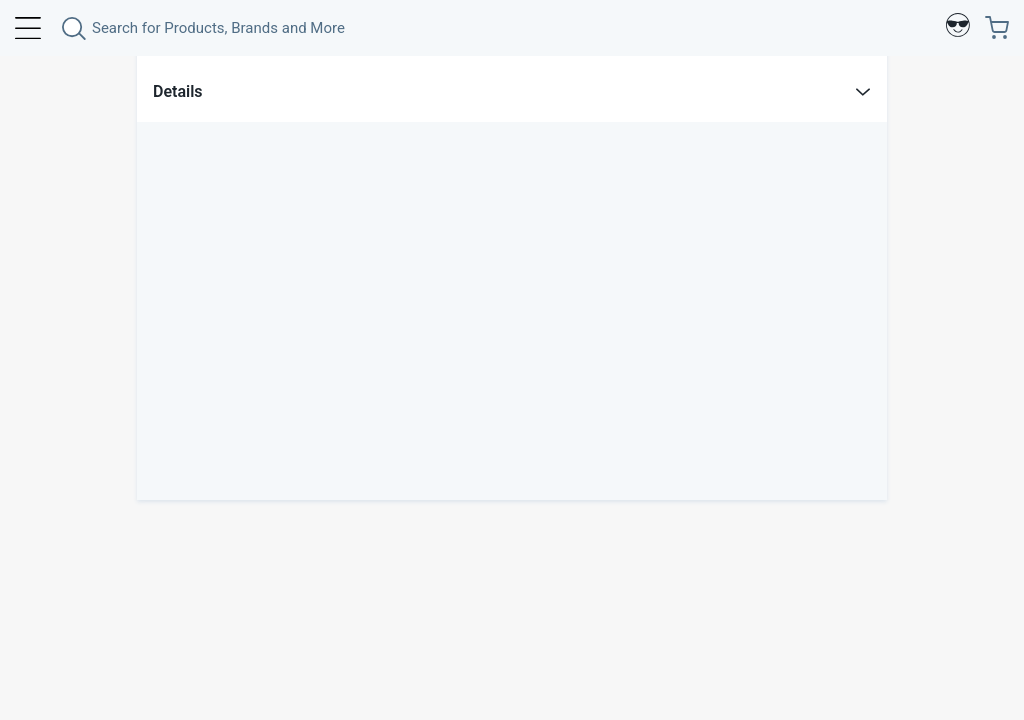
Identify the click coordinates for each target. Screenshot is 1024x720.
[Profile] (958, 28)
